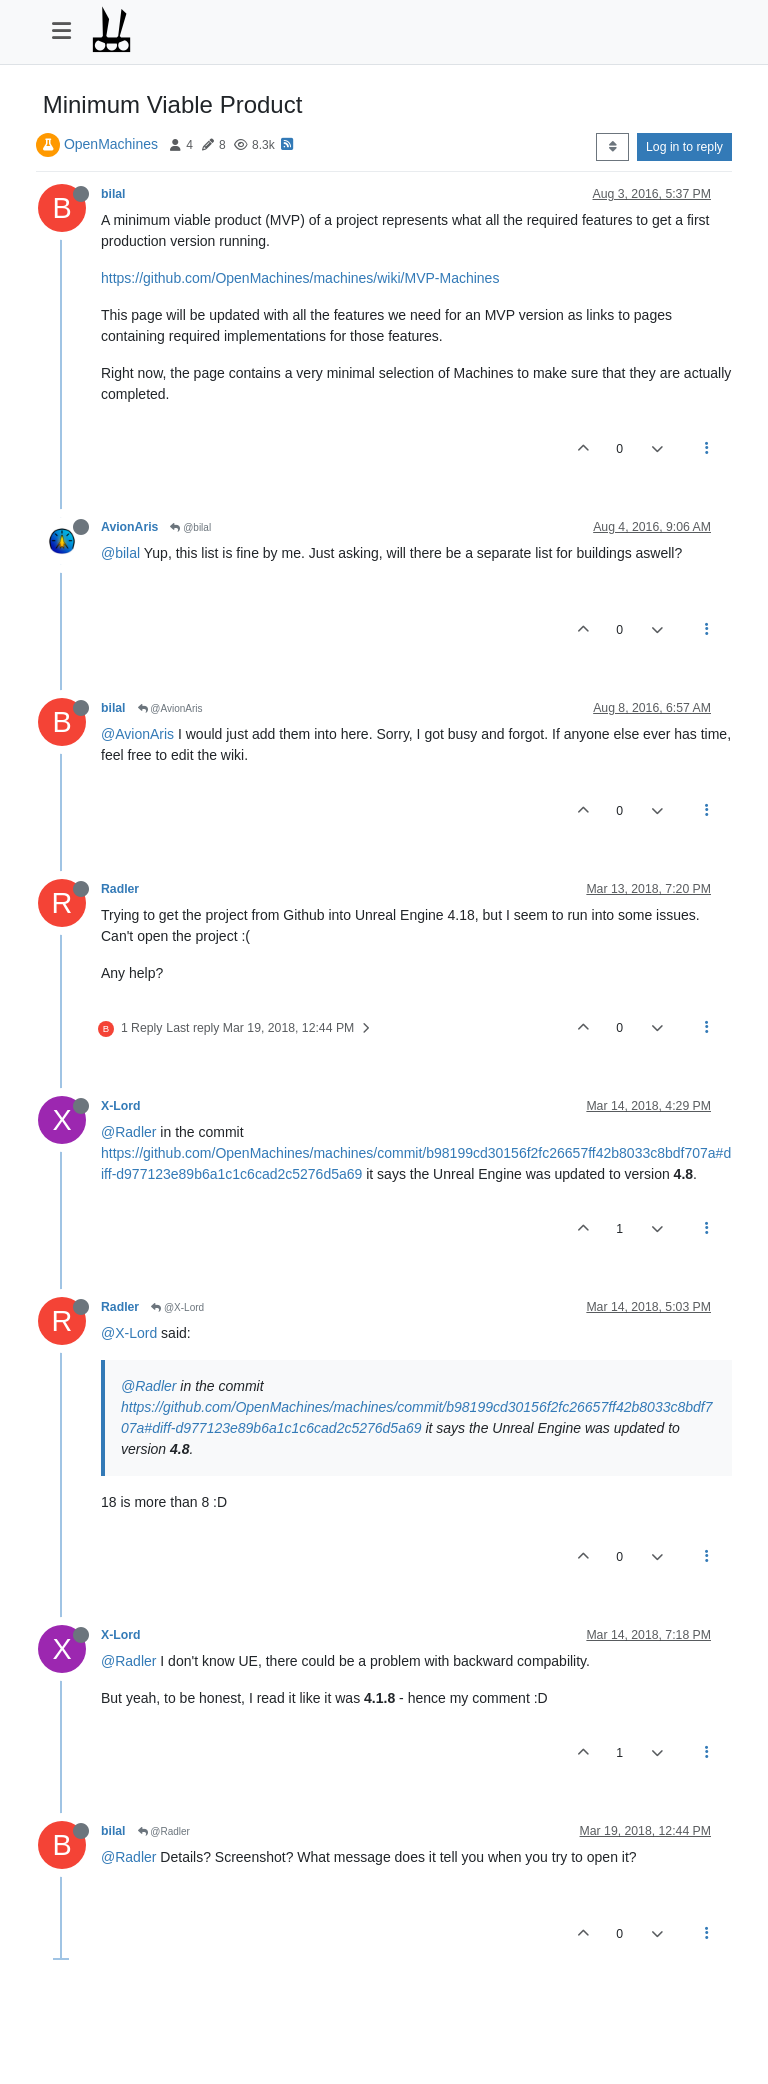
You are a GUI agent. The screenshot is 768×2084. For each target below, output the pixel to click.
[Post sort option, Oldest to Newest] (612, 147)
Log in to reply (684, 147)
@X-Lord (177, 1307)
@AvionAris (170, 708)
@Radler (128, 1132)
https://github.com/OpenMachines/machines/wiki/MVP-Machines (300, 278)
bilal (113, 194)
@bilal (190, 527)
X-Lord (120, 1106)
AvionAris (129, 527)
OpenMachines (111, 144)
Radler (120, 889)
